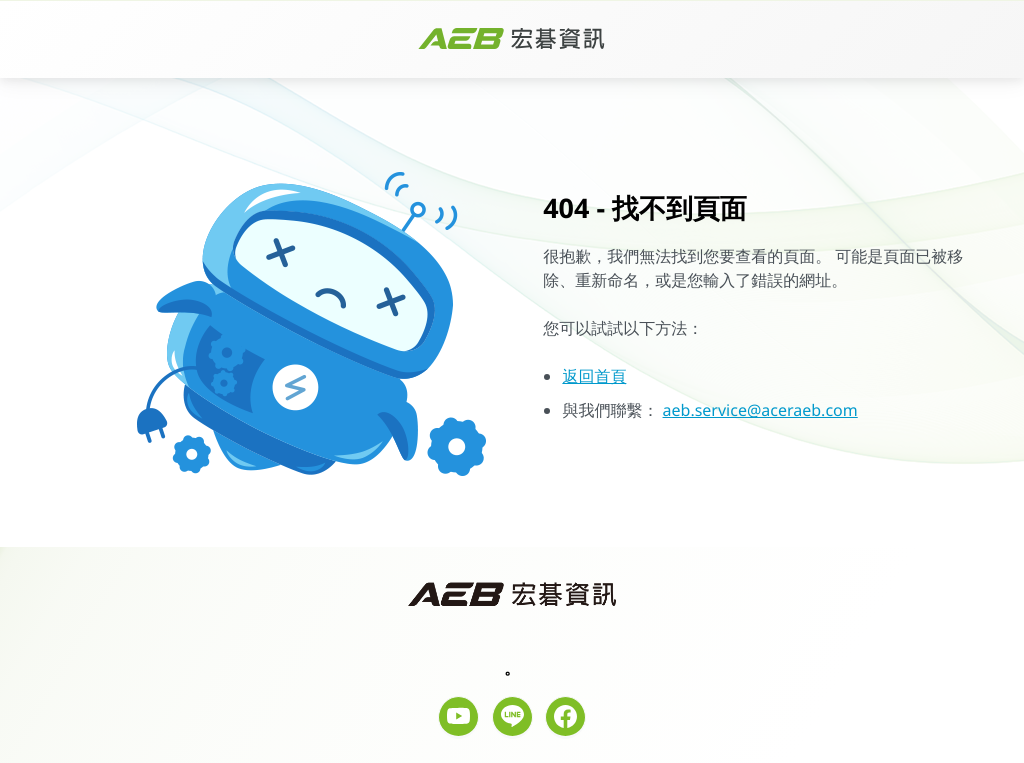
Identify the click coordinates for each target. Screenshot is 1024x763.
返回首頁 (594, 376)
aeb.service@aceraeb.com (760, 410)
